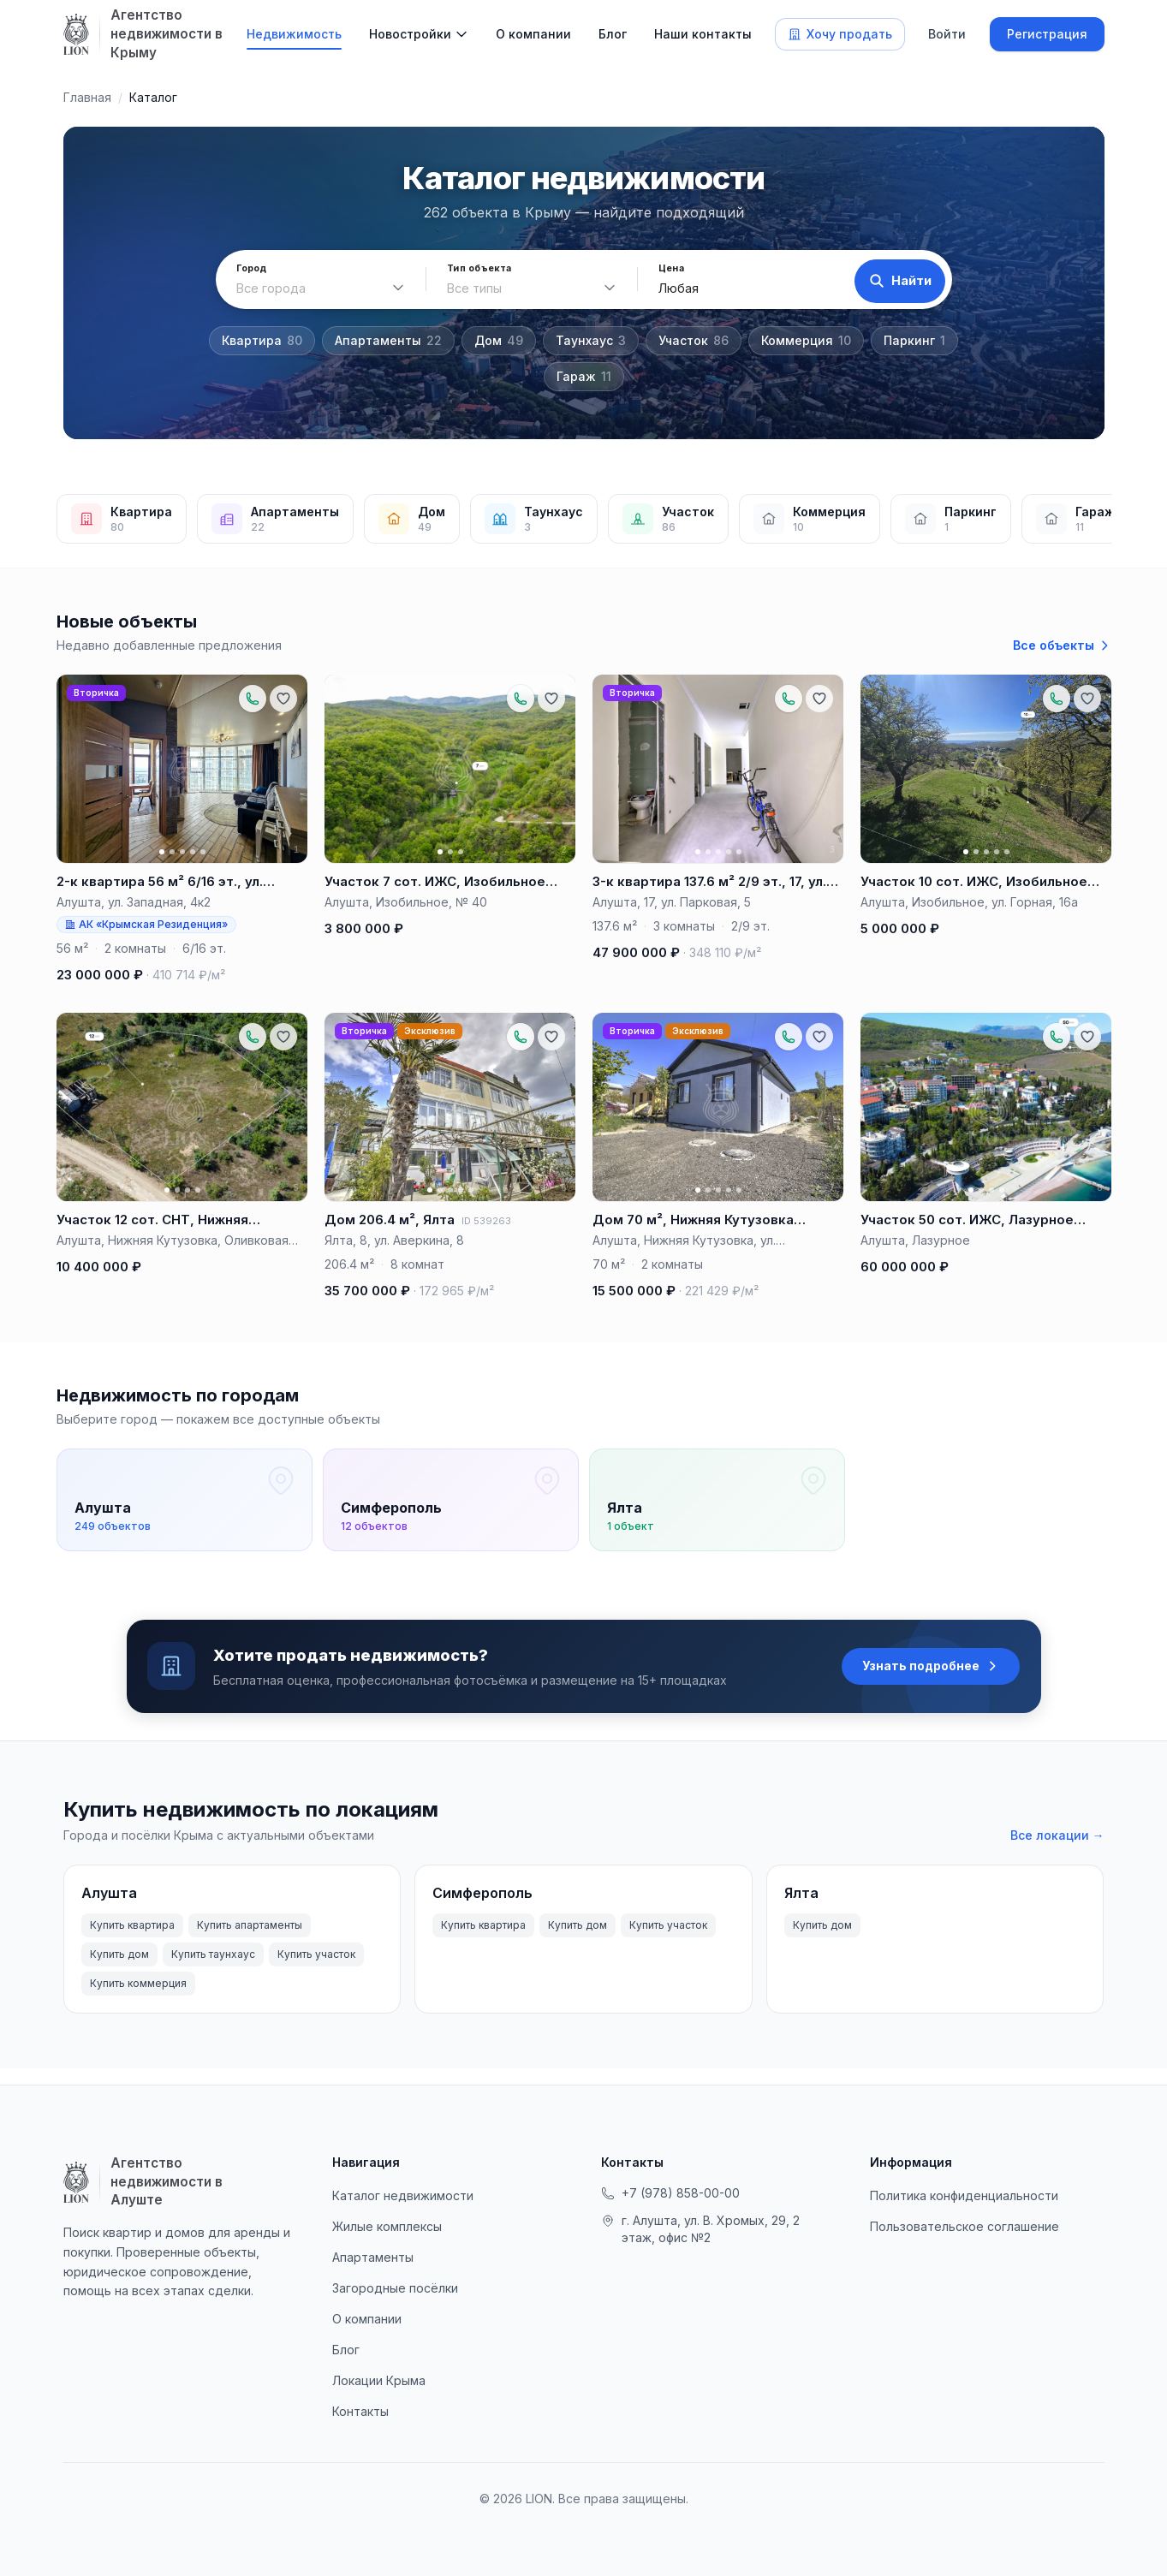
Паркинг (914, 340)
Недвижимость (294, 34)
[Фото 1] (161, 851)
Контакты (360, 2411)
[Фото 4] (191, 851)
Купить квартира (132, 1941)
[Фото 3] (181, 851)
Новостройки (410, 34)
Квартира (262, 340)
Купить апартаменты (249, 1941)
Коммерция (806, 340)
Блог (612, 34)
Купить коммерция (138, 1999)
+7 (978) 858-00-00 (670, 2193)
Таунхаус (591, 340)
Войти (947, 34)
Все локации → (1057, 1851)
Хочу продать (840, 34)
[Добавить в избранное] (283, 698)
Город (251, 268)
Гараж (584, 376)
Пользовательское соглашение (964, 2226)
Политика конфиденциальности (964, 2195)
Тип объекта (475, 268)
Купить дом (119, 1970)
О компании (533, 34)
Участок (693, 340)
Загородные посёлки (395, 2288)
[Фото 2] (171, 851)
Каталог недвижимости (402, 2195)
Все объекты (1062, 645)
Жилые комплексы (387, 2226)
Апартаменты (388, 340)
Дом (498, 340)
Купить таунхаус (213, 1970)
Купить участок (316, 1970)
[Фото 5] (202, 851)
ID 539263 (486, 1221)
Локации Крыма (379, 2380)
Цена (663, 268)
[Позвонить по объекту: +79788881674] (788, 698)
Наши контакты (703, 34)
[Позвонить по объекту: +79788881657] (252, 698)
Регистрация (1047, 34)
